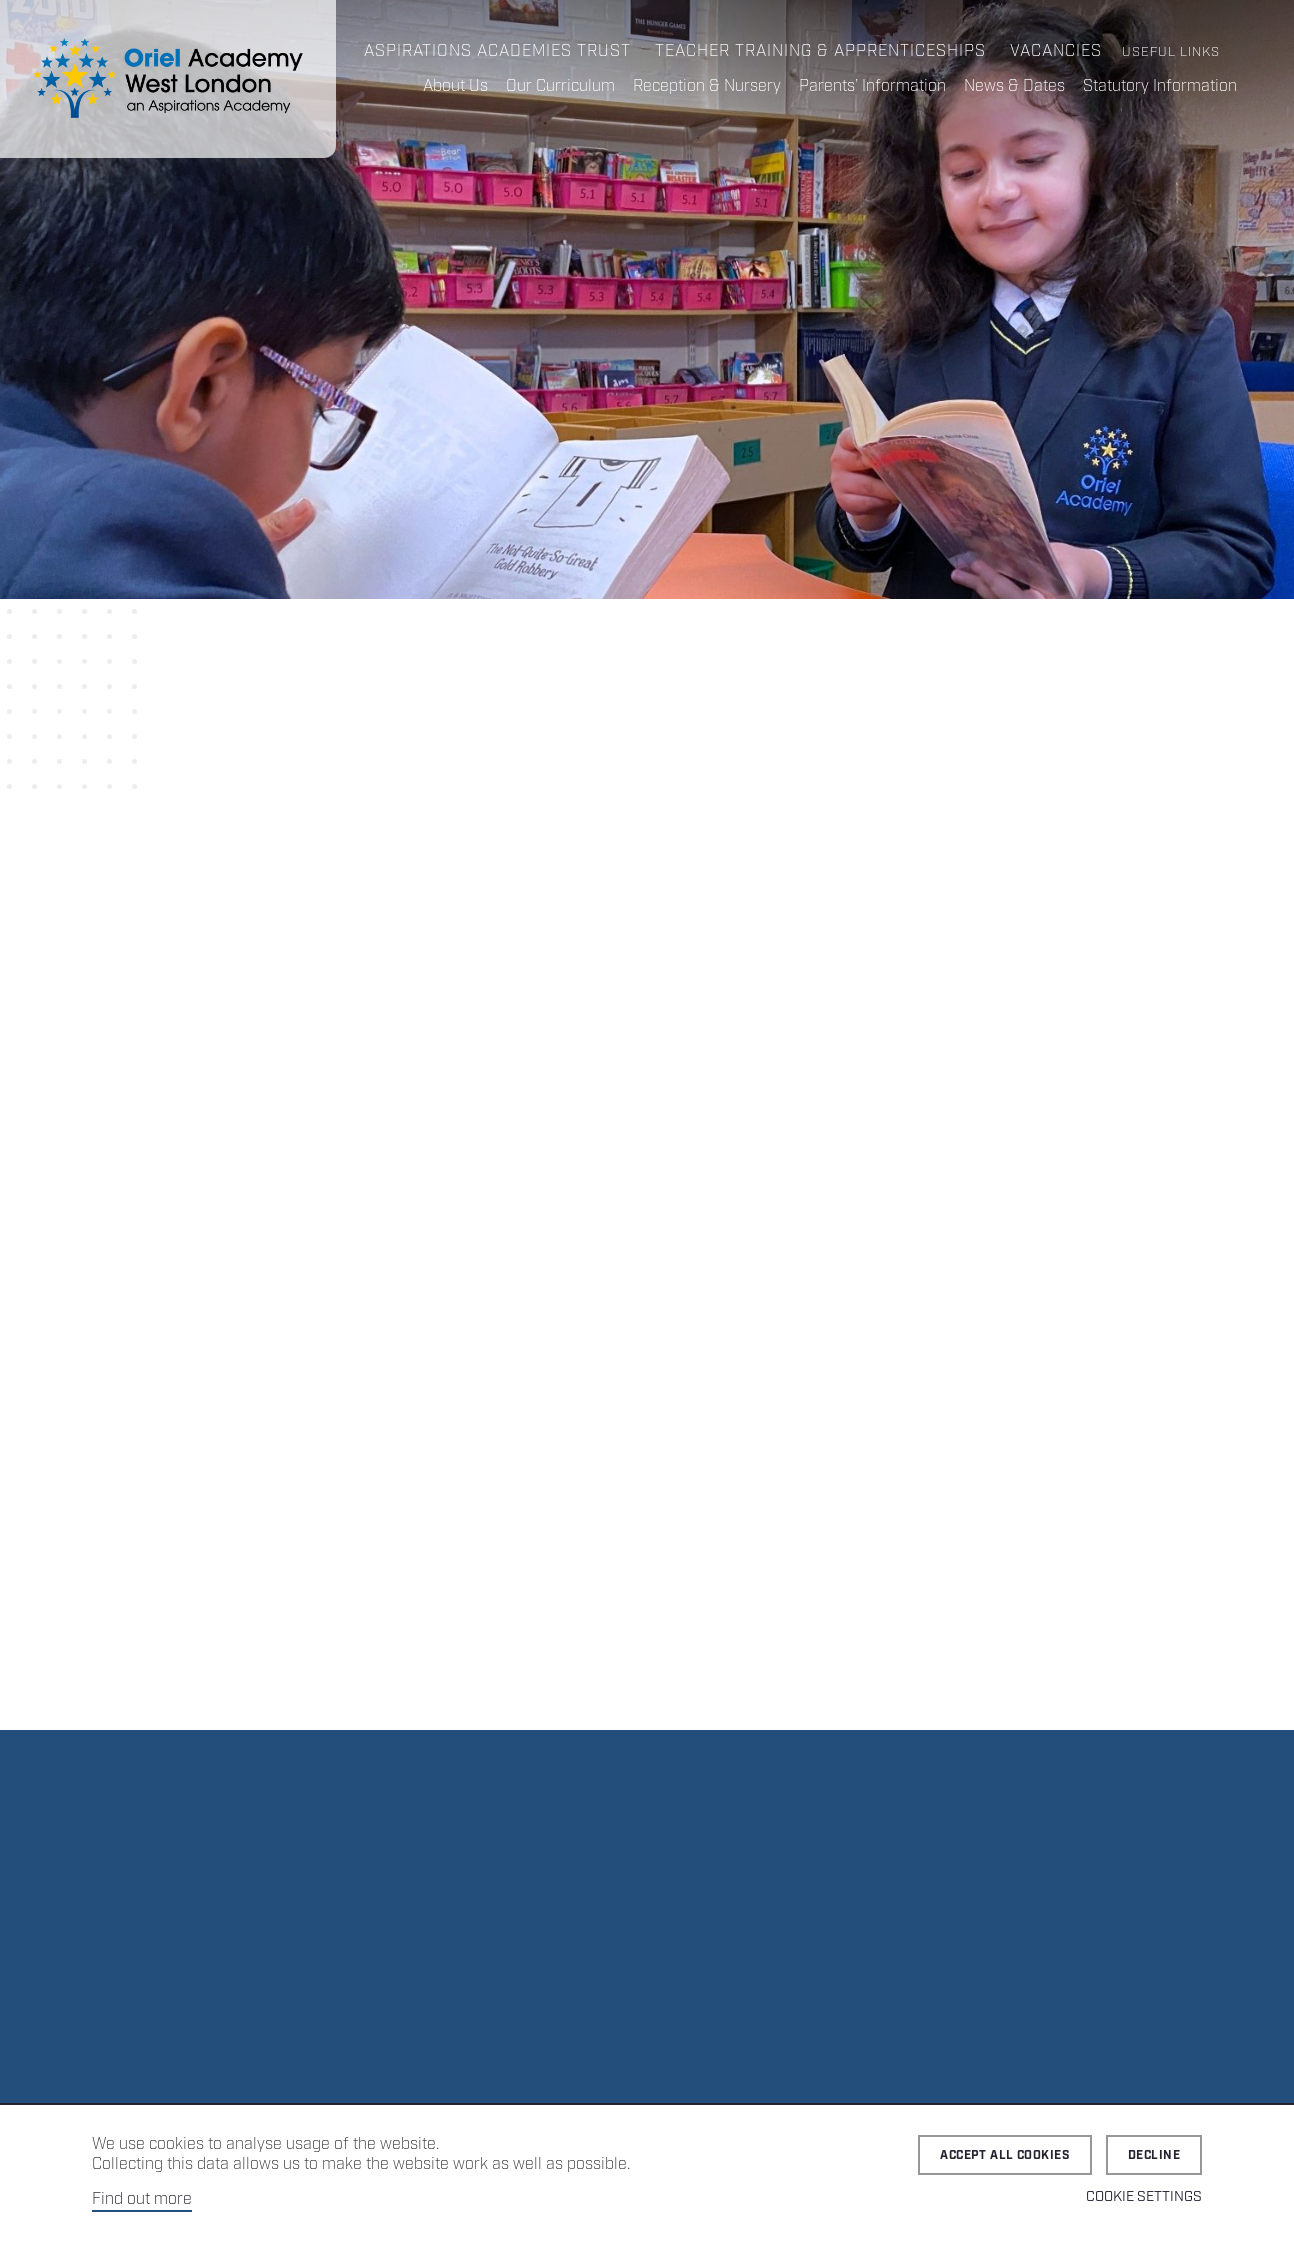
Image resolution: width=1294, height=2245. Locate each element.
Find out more (142, 2199)
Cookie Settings (1144, 2197)
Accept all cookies (1005, 2155)
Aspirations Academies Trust (497, 51)
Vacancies (1056, 51)
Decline (1154, 2155)
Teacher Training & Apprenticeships (820, 51)
